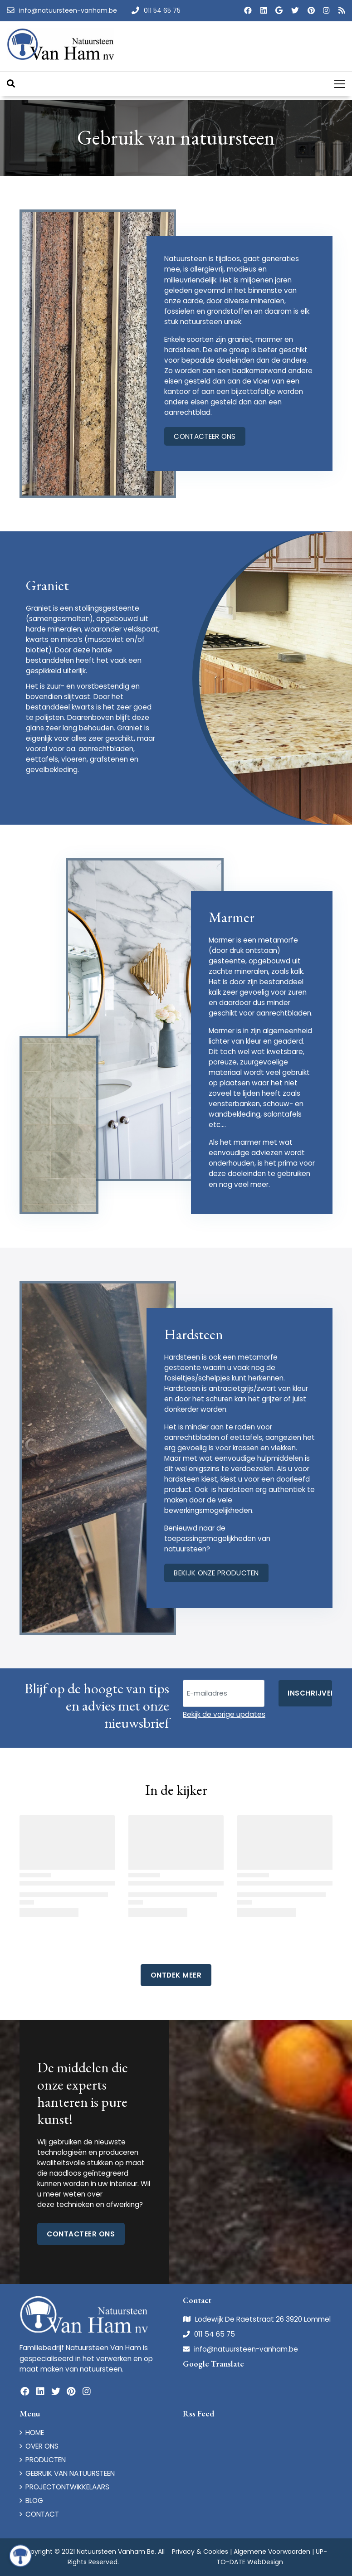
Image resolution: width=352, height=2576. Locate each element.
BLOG (34, 2500)
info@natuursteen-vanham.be (246, 2349)
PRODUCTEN (45, 2459)
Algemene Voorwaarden (272, 2551)
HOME (34, 2432)
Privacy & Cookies (200, 2551)
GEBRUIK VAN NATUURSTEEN (70, 2473)
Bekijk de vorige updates (224, 1714)
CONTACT (42, 2514)
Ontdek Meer (176, 1975)
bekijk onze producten (216, 1573)
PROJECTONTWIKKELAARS (67, 2487)
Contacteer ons (81, 2234)
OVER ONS (42, 2446)
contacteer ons (204, 436)
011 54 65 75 (214, 2334)
